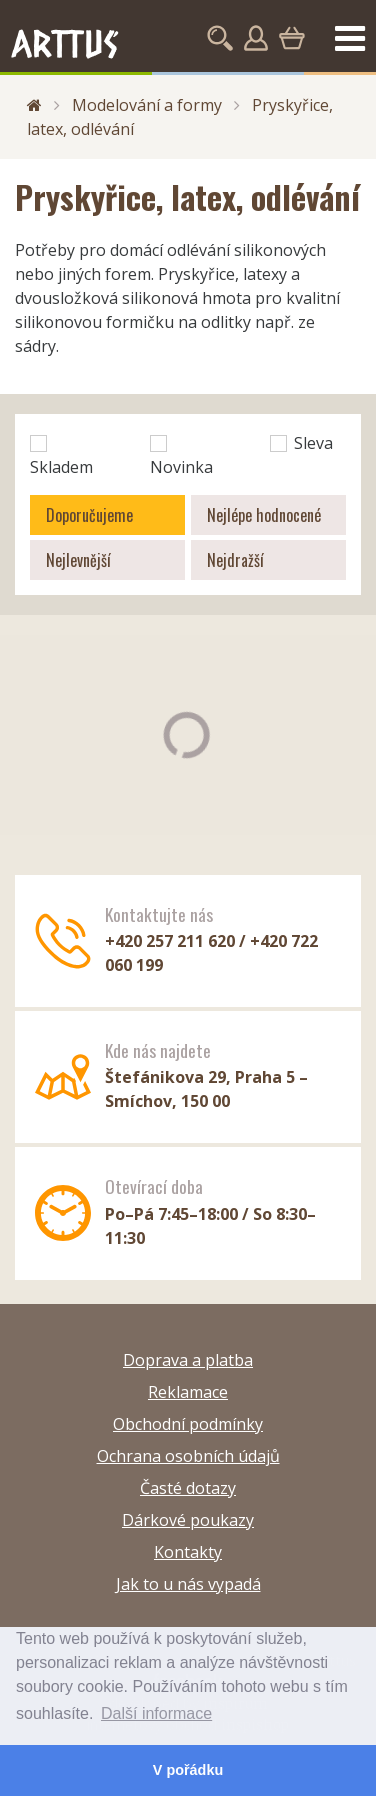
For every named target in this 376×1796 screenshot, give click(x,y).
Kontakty (188, 1552)
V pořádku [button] (188, 1770)
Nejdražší (235, 560)
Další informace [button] (156, 1713)
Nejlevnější (78, 560)
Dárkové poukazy (188, 1520)
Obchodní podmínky (188, 1424)
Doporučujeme (89, 515)
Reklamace (188, 1392)
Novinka (181, 456)
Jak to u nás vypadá (188, 1584)
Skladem (61, 456)
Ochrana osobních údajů (188, 1456)
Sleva (301, 443)
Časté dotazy (188, 1488)
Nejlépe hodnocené (264, 515)
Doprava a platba (188, 1360)
